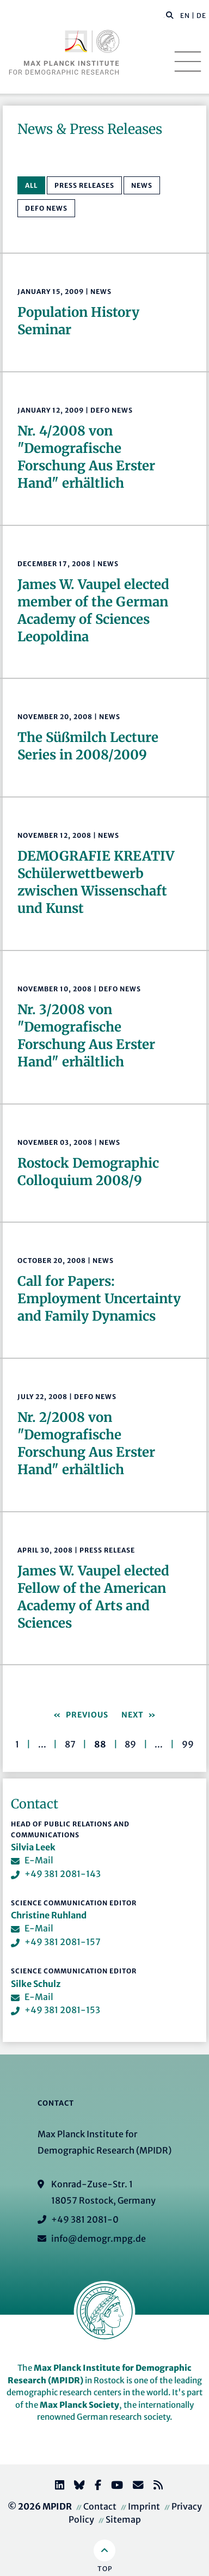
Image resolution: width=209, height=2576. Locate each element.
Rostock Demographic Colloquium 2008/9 (88, 1172)
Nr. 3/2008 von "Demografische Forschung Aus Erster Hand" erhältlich (86, 1035)
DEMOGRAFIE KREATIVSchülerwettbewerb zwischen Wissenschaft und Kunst (95, 882)
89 (130, 1744)
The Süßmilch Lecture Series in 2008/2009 (87, 746)
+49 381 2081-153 (62, 2009)
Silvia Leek (33, 1847)
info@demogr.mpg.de (98, 2238)
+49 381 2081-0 (85, 2219)
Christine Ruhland (49, 1915)
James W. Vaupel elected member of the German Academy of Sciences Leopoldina (93, 610)
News (141, 185)
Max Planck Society (79, 2405)
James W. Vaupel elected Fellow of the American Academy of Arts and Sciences (93, 1597)
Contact (99, 2506)
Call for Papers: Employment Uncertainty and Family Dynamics (99, 1298)
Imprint (144, 2506)
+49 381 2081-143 (62, 1873)
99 (188, 1744)
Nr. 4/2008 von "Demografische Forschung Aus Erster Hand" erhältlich (86, 457)
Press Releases (84, 185)
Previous (86, 1715)
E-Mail (38, 1860)
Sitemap (123, 2519)
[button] (170, 14)
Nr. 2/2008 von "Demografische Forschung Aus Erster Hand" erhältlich (86, 1443)
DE (201, 15)
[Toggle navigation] (187, 61)
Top (104, 2569)
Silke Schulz (35, 1983)
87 (70, 1744)
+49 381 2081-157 (62, 1941)
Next (133, 1715)
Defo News (46, 208)
